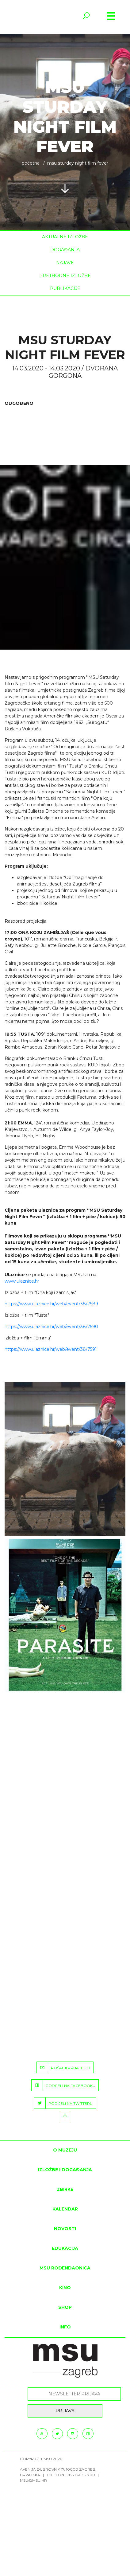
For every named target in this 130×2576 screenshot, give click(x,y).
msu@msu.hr (33, 2480)
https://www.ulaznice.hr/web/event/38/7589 (51, 1304)
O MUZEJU (65, 2150)
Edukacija (65, 2248)
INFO (65, 2327)
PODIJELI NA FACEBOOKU (63, 2085)
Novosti (65, 2228)
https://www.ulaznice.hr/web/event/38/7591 (51, 1349)
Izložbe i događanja (65, 2169)
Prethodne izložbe (65, 275)
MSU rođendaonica (65, 2268)
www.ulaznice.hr (22, 1281)
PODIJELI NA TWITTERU (63, 2103)
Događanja (65, 249)
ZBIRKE (65, 2189)
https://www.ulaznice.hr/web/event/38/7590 (51, 1326)
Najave (65, 262)
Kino (65, 2287)
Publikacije (65, 288)
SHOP (65, 2307)
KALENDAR (65, 2209)
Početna (31, 163)
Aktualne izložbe (65, 237)
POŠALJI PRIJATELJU (63, 2067)
